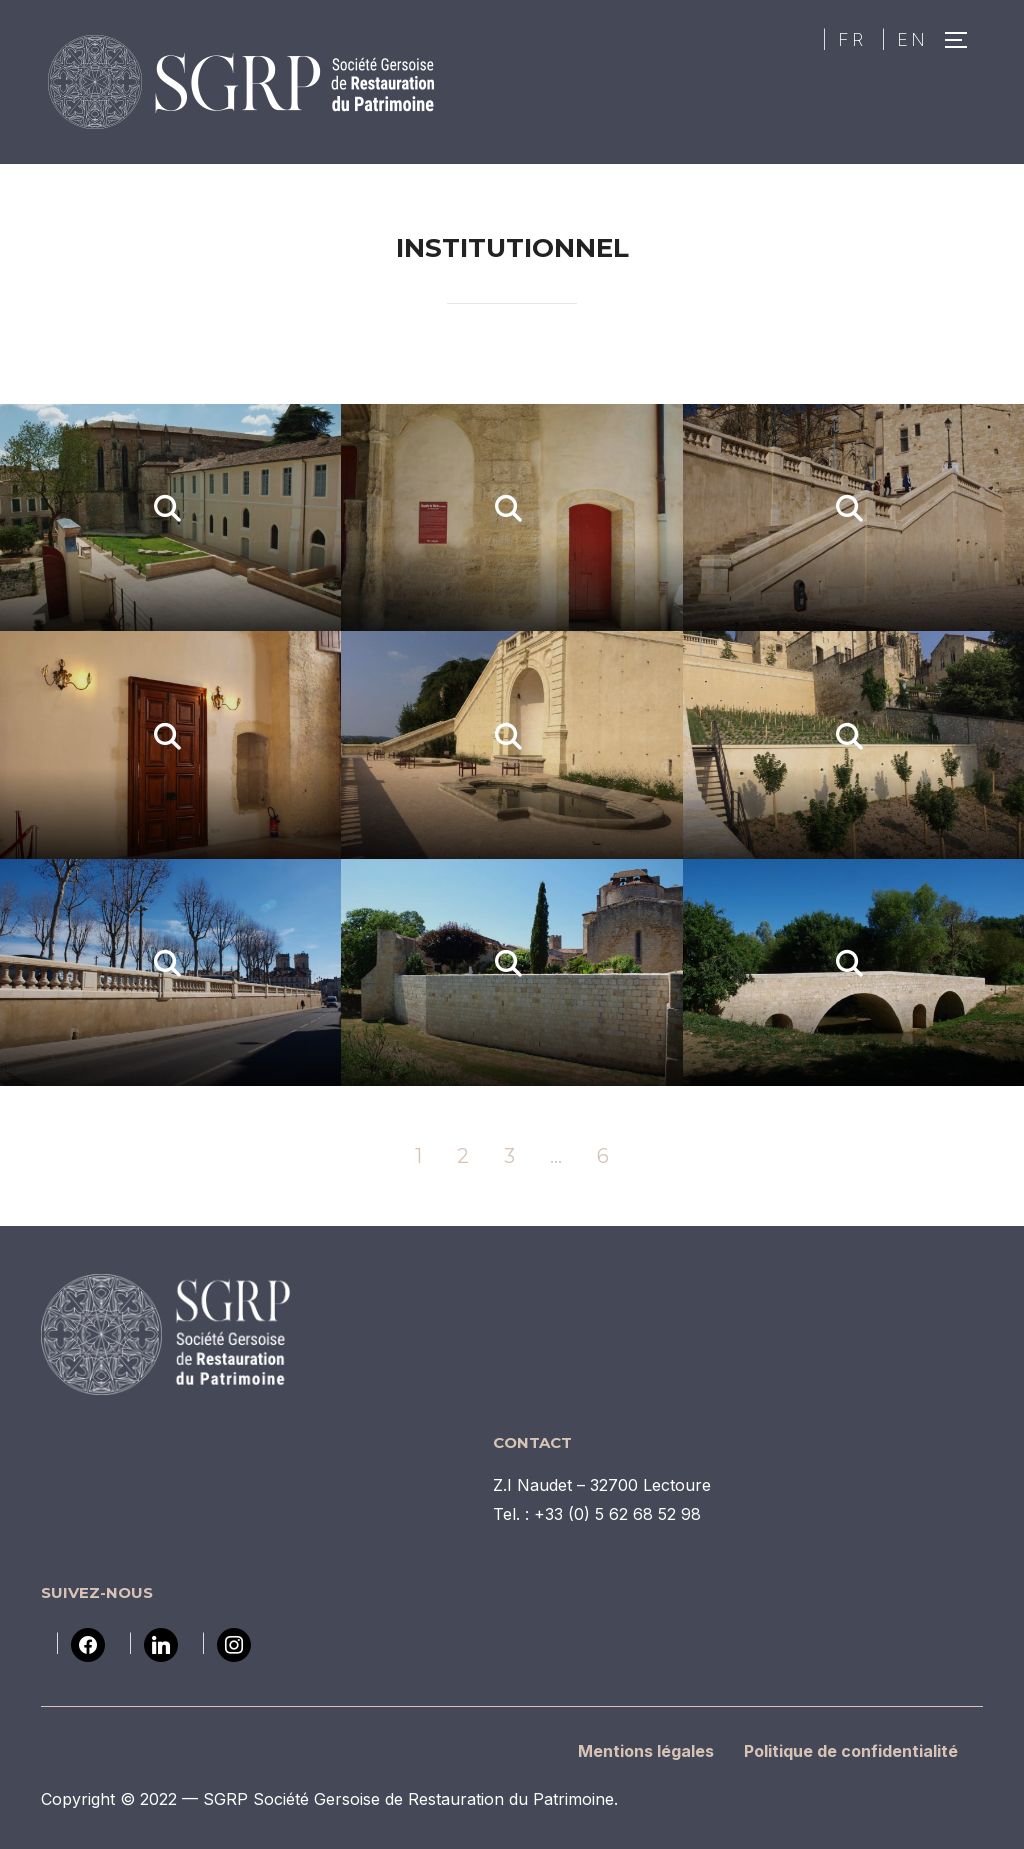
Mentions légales (646, 1751)
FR (852, 39)
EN (912, 39)
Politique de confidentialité (851, 1751)
